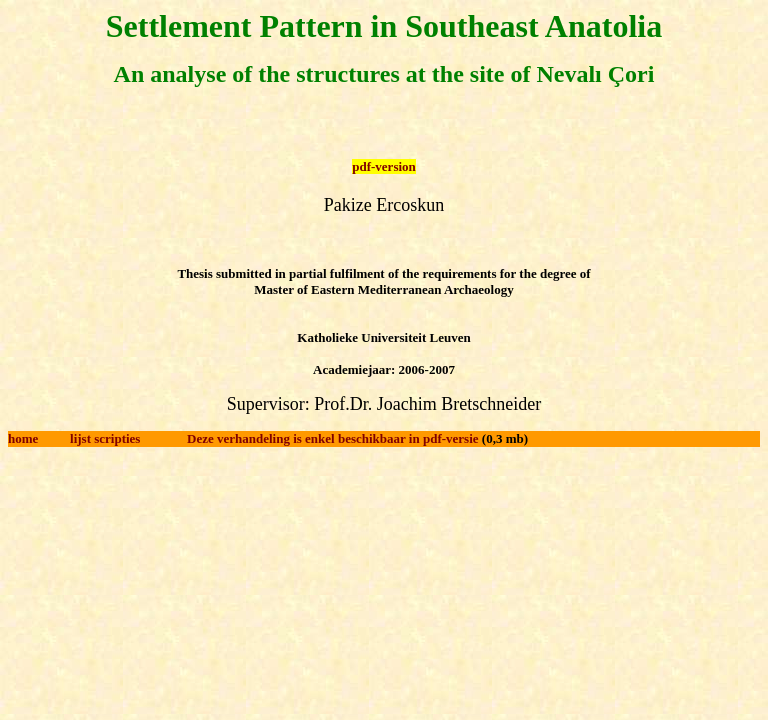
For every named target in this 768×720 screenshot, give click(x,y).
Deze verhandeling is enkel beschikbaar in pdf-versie (333, 438)
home (23, 438)
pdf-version (384, 166)
